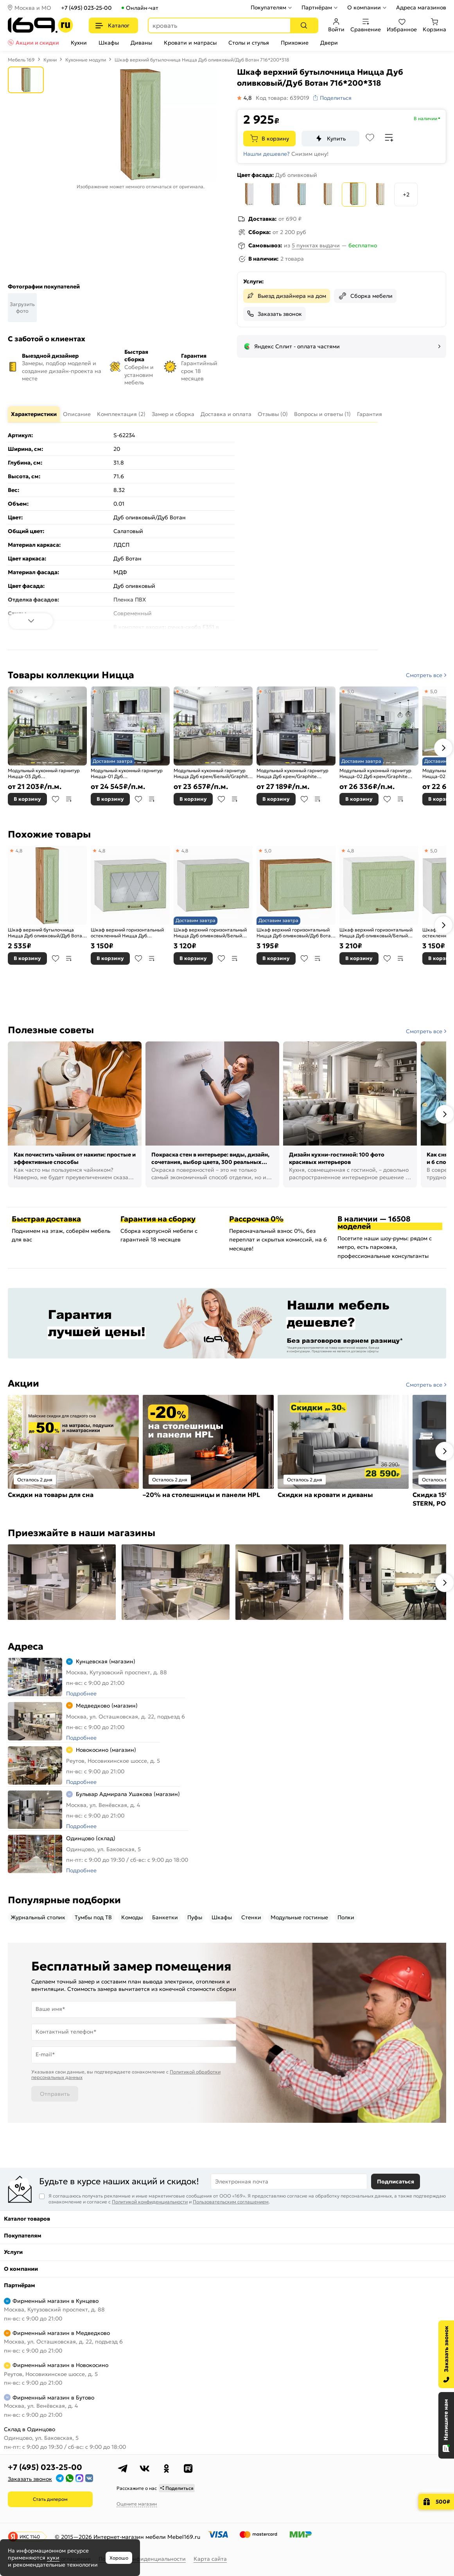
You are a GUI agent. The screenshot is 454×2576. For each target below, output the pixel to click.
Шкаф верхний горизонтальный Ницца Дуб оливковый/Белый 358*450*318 (376, 933)
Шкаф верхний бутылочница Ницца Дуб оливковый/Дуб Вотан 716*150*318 (46, 933)
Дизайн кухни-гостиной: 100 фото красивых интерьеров (336, 1158)
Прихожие (295, 42)
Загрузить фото (22, 307)
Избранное (402, 25)
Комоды (132, 1917)
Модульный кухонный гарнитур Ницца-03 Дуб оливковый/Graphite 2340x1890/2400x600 (44, 773)
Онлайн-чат (142, 7)
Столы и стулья (248, 42)
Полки (345, 1917)
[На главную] (40, 25)
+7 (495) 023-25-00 (86, 7)
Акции (23, 1383)
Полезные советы (51, 1030)
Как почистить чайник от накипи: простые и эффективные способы (75, 1158)
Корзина (434, 25)
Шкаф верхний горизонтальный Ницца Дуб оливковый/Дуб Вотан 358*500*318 (295, 933)
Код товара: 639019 (282, 98)
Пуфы (194, 1917)
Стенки (251, 1917)
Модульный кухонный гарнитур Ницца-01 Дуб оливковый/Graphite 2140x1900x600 (127, 773)
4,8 (19, 851)
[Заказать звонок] (446, 2354)
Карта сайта (210, 2558)
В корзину (275, 138)
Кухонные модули (85, 60)
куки (53, 2557)
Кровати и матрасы (190, 42)
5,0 (19, 691)
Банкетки (165, 1917)
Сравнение (365, 25)
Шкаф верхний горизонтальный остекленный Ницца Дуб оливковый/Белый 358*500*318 (127, 933)
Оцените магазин (137, 2504)
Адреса (25, 1646)
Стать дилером (50, 2499)
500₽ (443, 2501)
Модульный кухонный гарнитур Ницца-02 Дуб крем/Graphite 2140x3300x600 (375, 773)
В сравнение (69, 799)
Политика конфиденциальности (142, 2558)
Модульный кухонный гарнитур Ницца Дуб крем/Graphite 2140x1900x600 (292, 773)
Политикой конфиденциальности (150, 2202)
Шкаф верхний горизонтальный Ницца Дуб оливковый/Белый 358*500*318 (210, 933)
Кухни (79, 42)
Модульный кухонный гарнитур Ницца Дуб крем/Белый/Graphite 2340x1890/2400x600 (212, 773)
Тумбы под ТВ (93, 1917)
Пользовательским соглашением (231, 2202)
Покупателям (268, 7)
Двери (329, 42)
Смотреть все (424, 675)
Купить (336, 138)
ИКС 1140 (30, 2537)
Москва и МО (32, 7)
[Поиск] (304, 25)
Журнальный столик (38, 1917)
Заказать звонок (280, 313)
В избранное (55, 799)
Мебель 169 (21, 60)
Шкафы (109, 42)
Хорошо (118, 2558)
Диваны (141, 42)
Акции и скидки (37, 42)
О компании (364, 7)
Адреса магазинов (421, 7)
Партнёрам (316, 7)
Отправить (55, 2093)
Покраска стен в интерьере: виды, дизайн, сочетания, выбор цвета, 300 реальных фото (210, 1158)
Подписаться (395, 2181)
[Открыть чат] (446, 2425)
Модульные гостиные (299, 1917)
